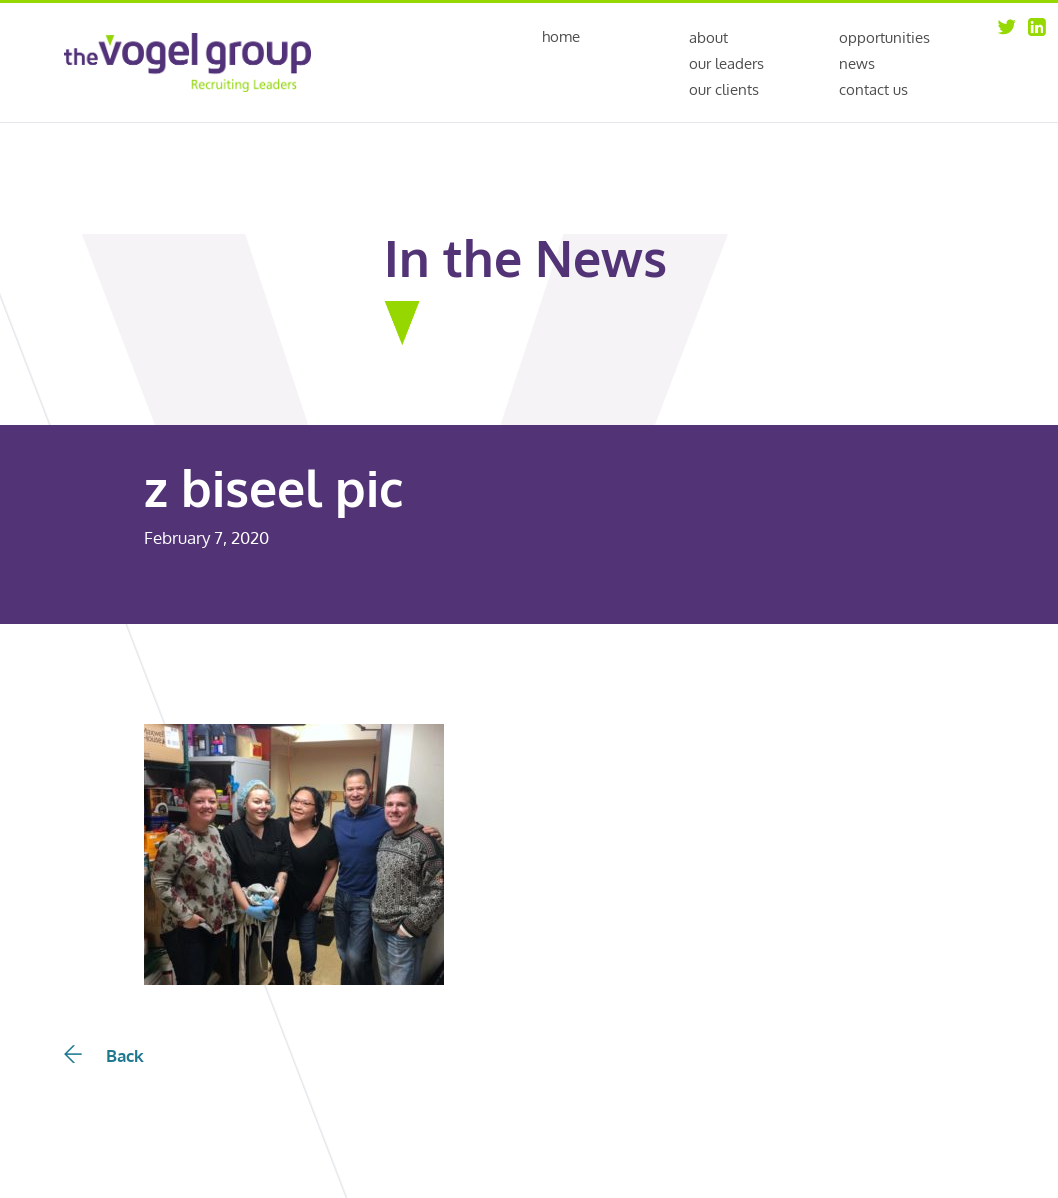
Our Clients (724, 89)
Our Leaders (726, 63)
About (708, 37)
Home (561, 37)
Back (104, 1055)
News (857, 63)
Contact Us (873, 89)
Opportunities (884, 37)
